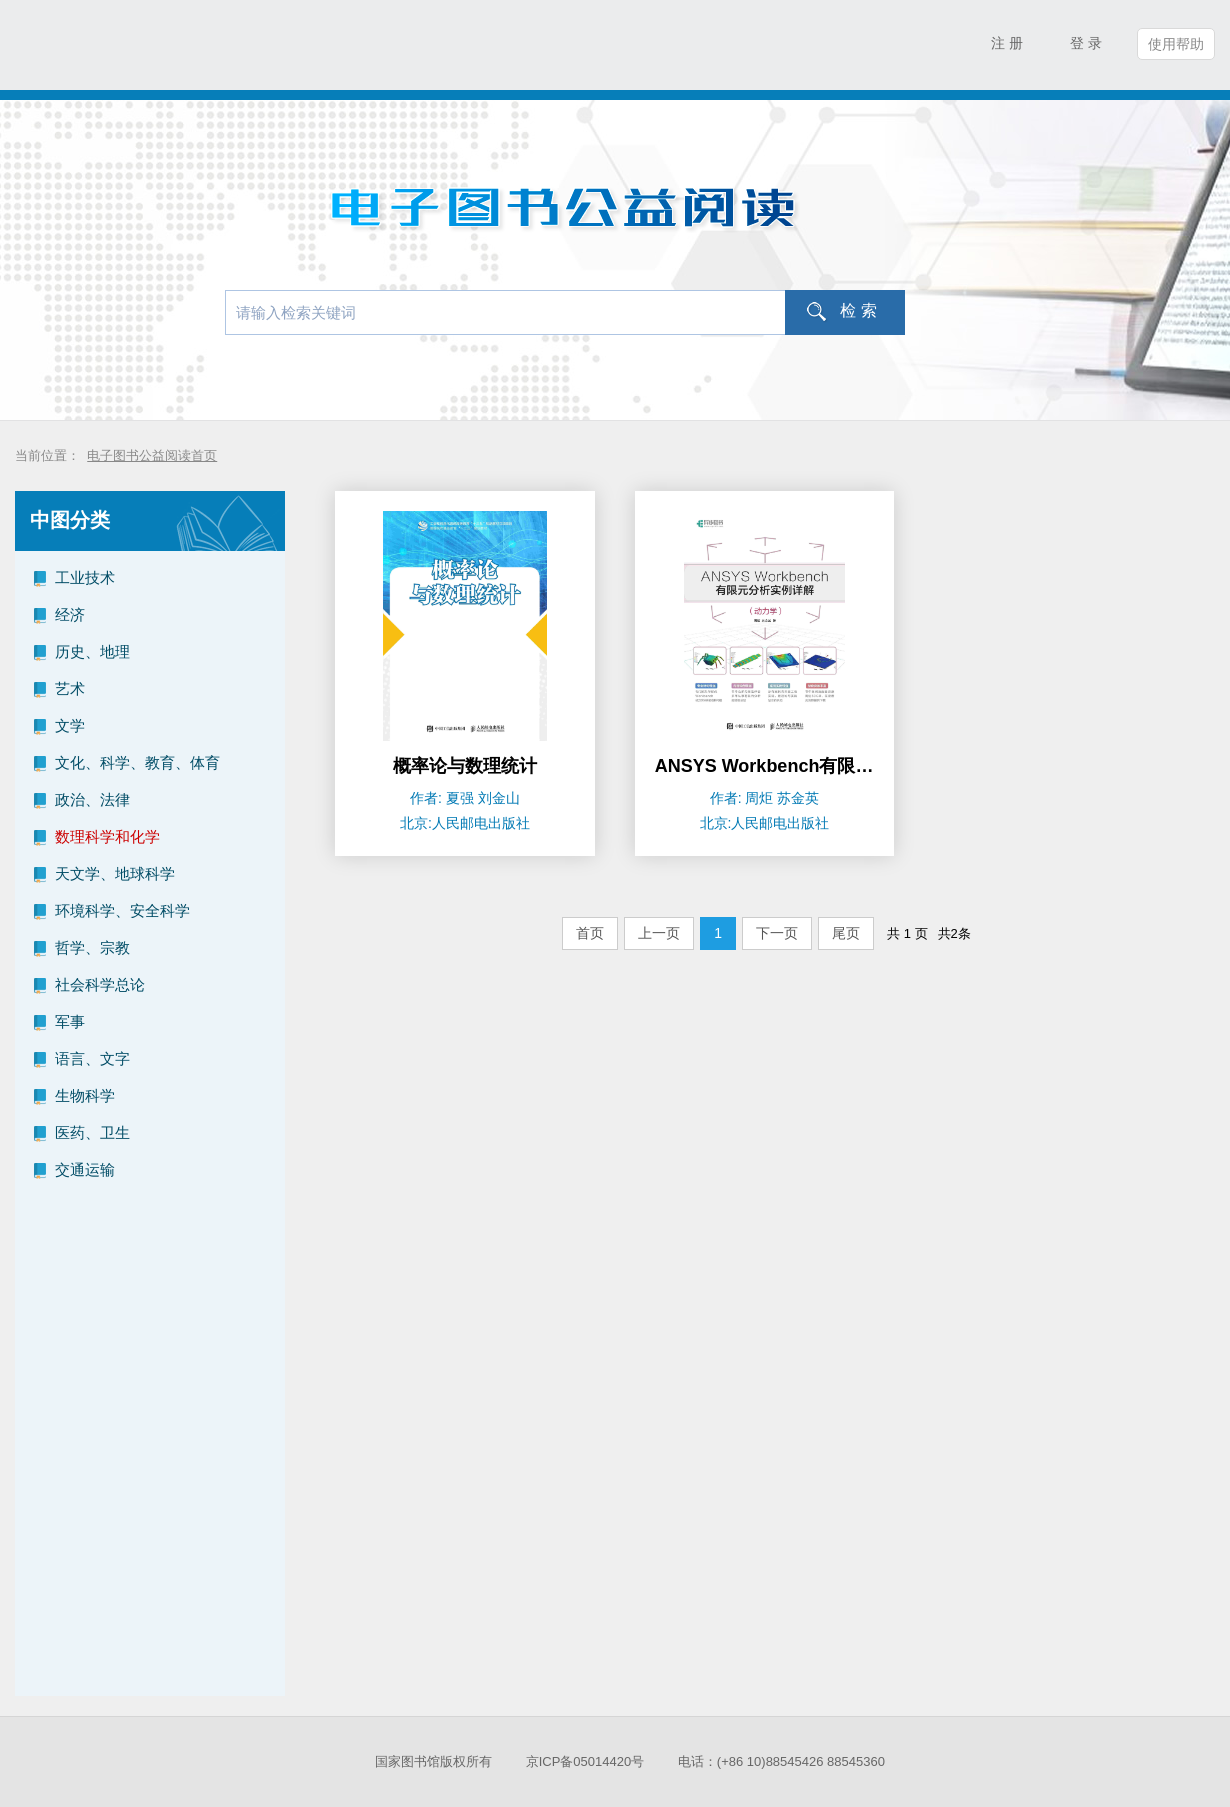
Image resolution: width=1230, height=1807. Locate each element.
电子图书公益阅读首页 (152, 455)
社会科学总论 (100, 984)
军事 (70, 1021)
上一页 (659, 933)
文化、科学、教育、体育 (137, 762)
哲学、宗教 (92, 947)
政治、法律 (92, 799)
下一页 (777, 933)
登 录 (1086, 43)
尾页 (846, 933)
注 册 (1007, 43)
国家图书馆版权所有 (433, 1761)
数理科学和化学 (107, 836)
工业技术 (85, 577)
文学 (70, 725)
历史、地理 (92, 651)
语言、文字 (92, 1058)
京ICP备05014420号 (585, 1761)
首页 (590, 933)
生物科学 (85, 1095)
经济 (70, 614)
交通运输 (85, 1169)
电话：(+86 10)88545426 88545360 (781, 1761)
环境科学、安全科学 (122, 910)
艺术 (70, 688)
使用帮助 (1176, 44)
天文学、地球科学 (115, 873)
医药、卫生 (92, 1132)
